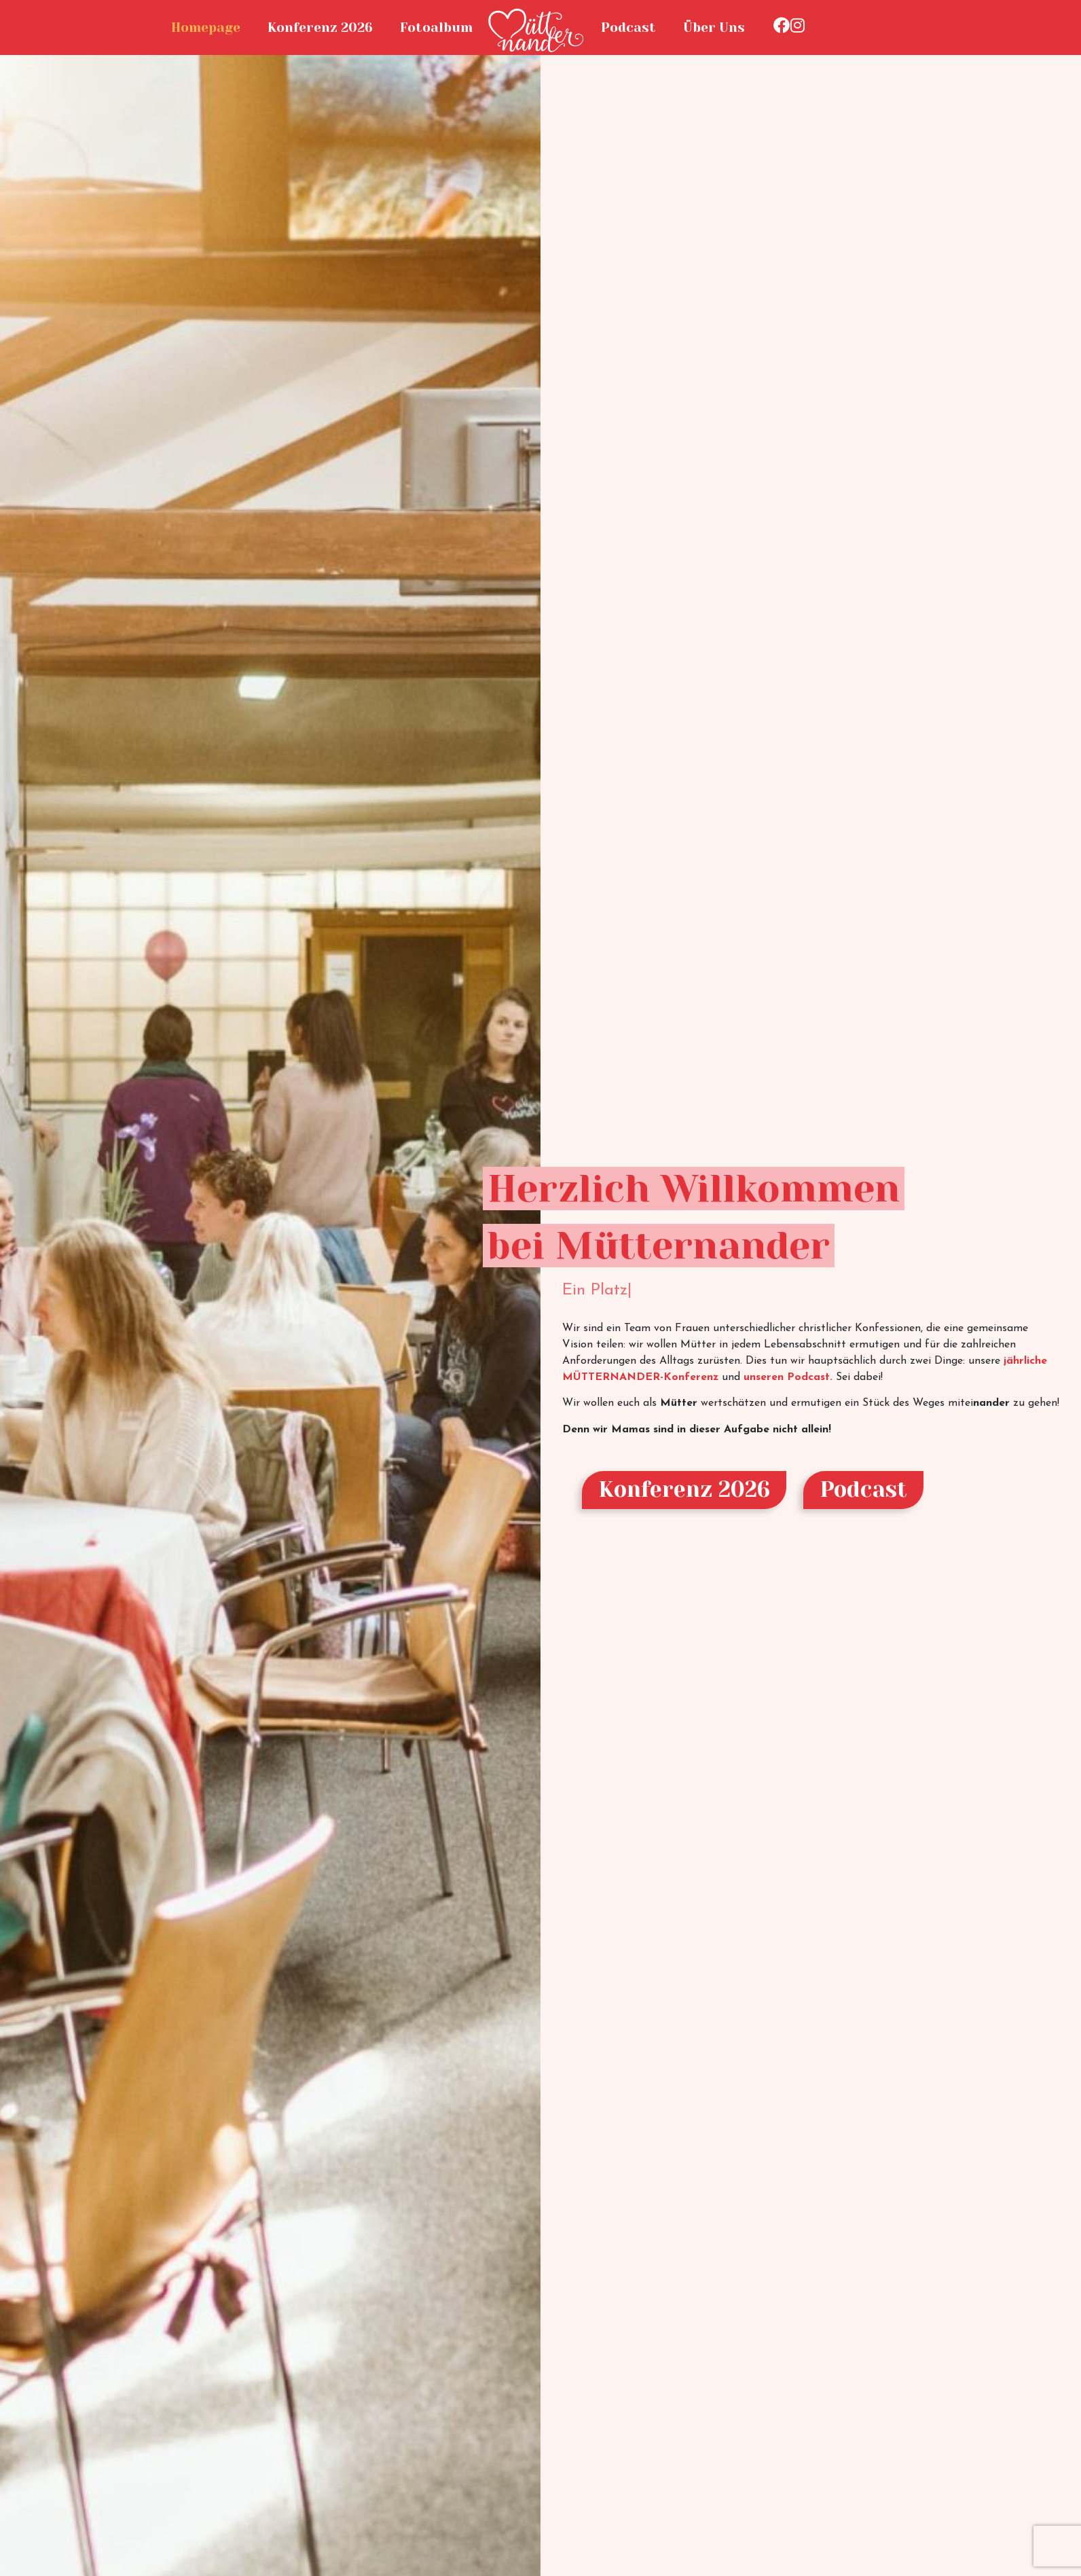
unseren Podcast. (788, 1377)
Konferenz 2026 (320, 27)
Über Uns (714, 27)
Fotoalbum (436, 27)
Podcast (628, 27)
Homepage (205, 27)
